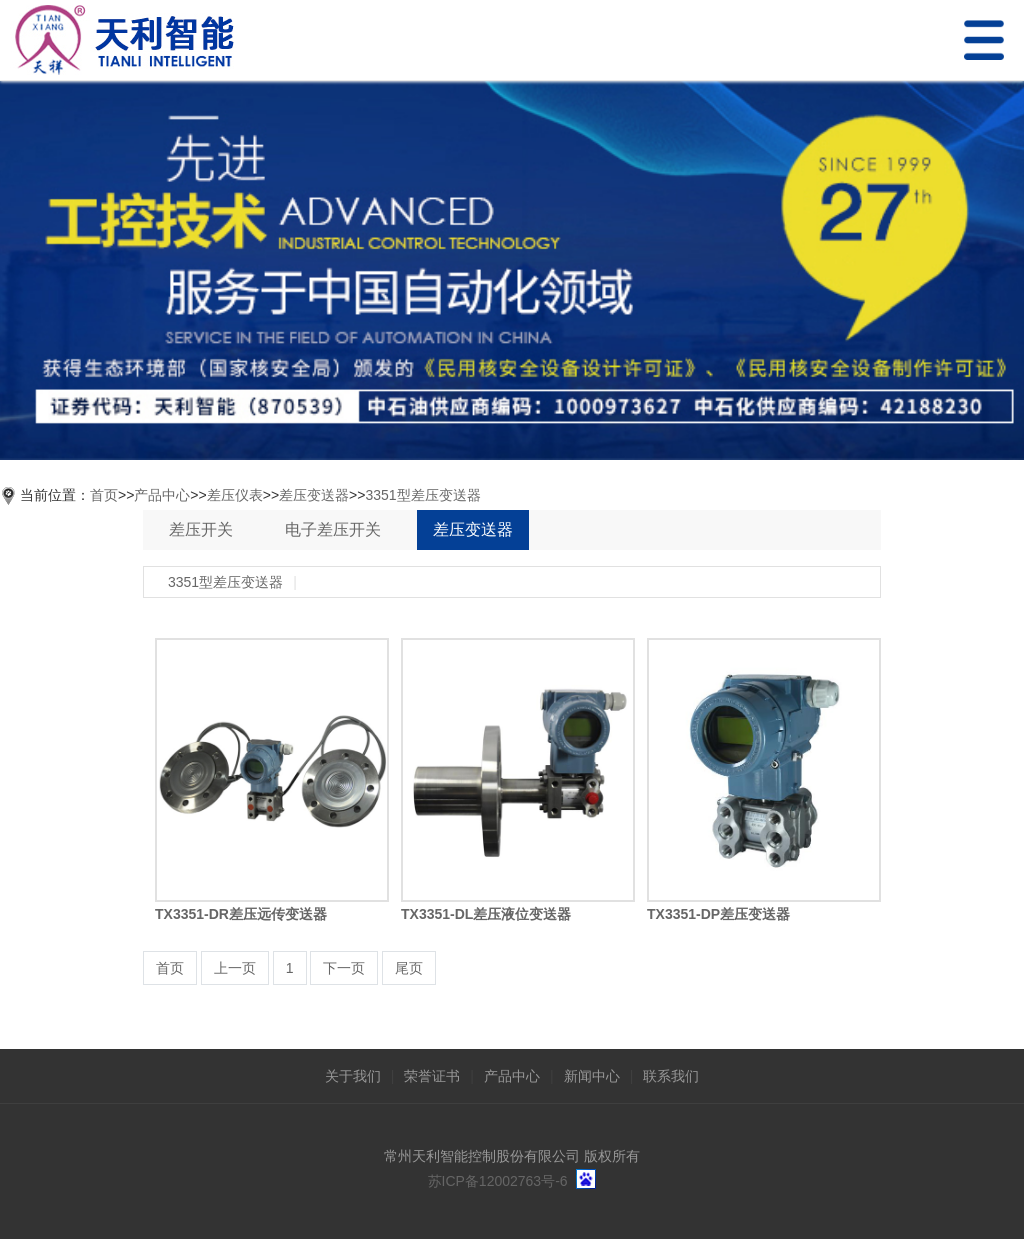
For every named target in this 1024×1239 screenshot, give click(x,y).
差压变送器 (314, 495)
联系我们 (671, 1076)
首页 (104, 495)
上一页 (235, 968)
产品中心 (162, 495)
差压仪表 (235, 495)
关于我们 (353, 1076)
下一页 (344, 968)
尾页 (409, 968)
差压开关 (201, 529)
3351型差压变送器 (422, 495)
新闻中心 (592, 1076)
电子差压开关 (333, 529)
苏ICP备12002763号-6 (498, 1181)
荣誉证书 (432, 1076)
